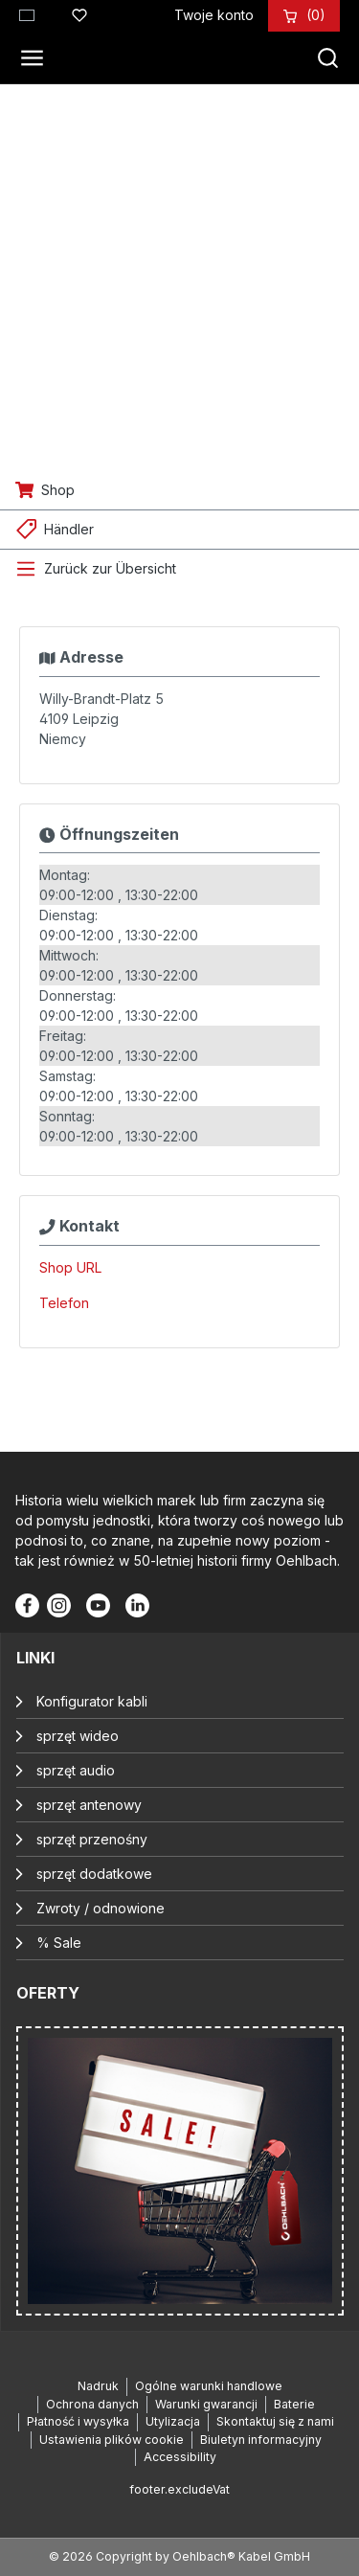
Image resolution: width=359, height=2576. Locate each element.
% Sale (58, 1942)
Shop (58, 490)
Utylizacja (173, 2421)
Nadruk (98, 2386)
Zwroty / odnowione (100, 1908)
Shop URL (70, 1267)
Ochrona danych (92, 2404)
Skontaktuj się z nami (275, 2421)
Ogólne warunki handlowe (208, 2386)
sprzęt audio (75, 1770)
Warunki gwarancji (206, 2404)
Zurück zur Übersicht (110, 568)
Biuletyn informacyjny (261, 2439)
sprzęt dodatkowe (94, 1873)
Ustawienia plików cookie (111, 2439)
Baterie (294, 2404)
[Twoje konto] (214, 15)
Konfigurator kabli (91, 1701)
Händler (69, 529)
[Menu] (37, 58)
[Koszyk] (316, 15)
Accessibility (180, 2457)
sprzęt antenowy (89, 1804)
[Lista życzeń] (79, 12)
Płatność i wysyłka (78, 2421)
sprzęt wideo (77, 1736)
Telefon (64, 1303)
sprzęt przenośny (91, 1839)
